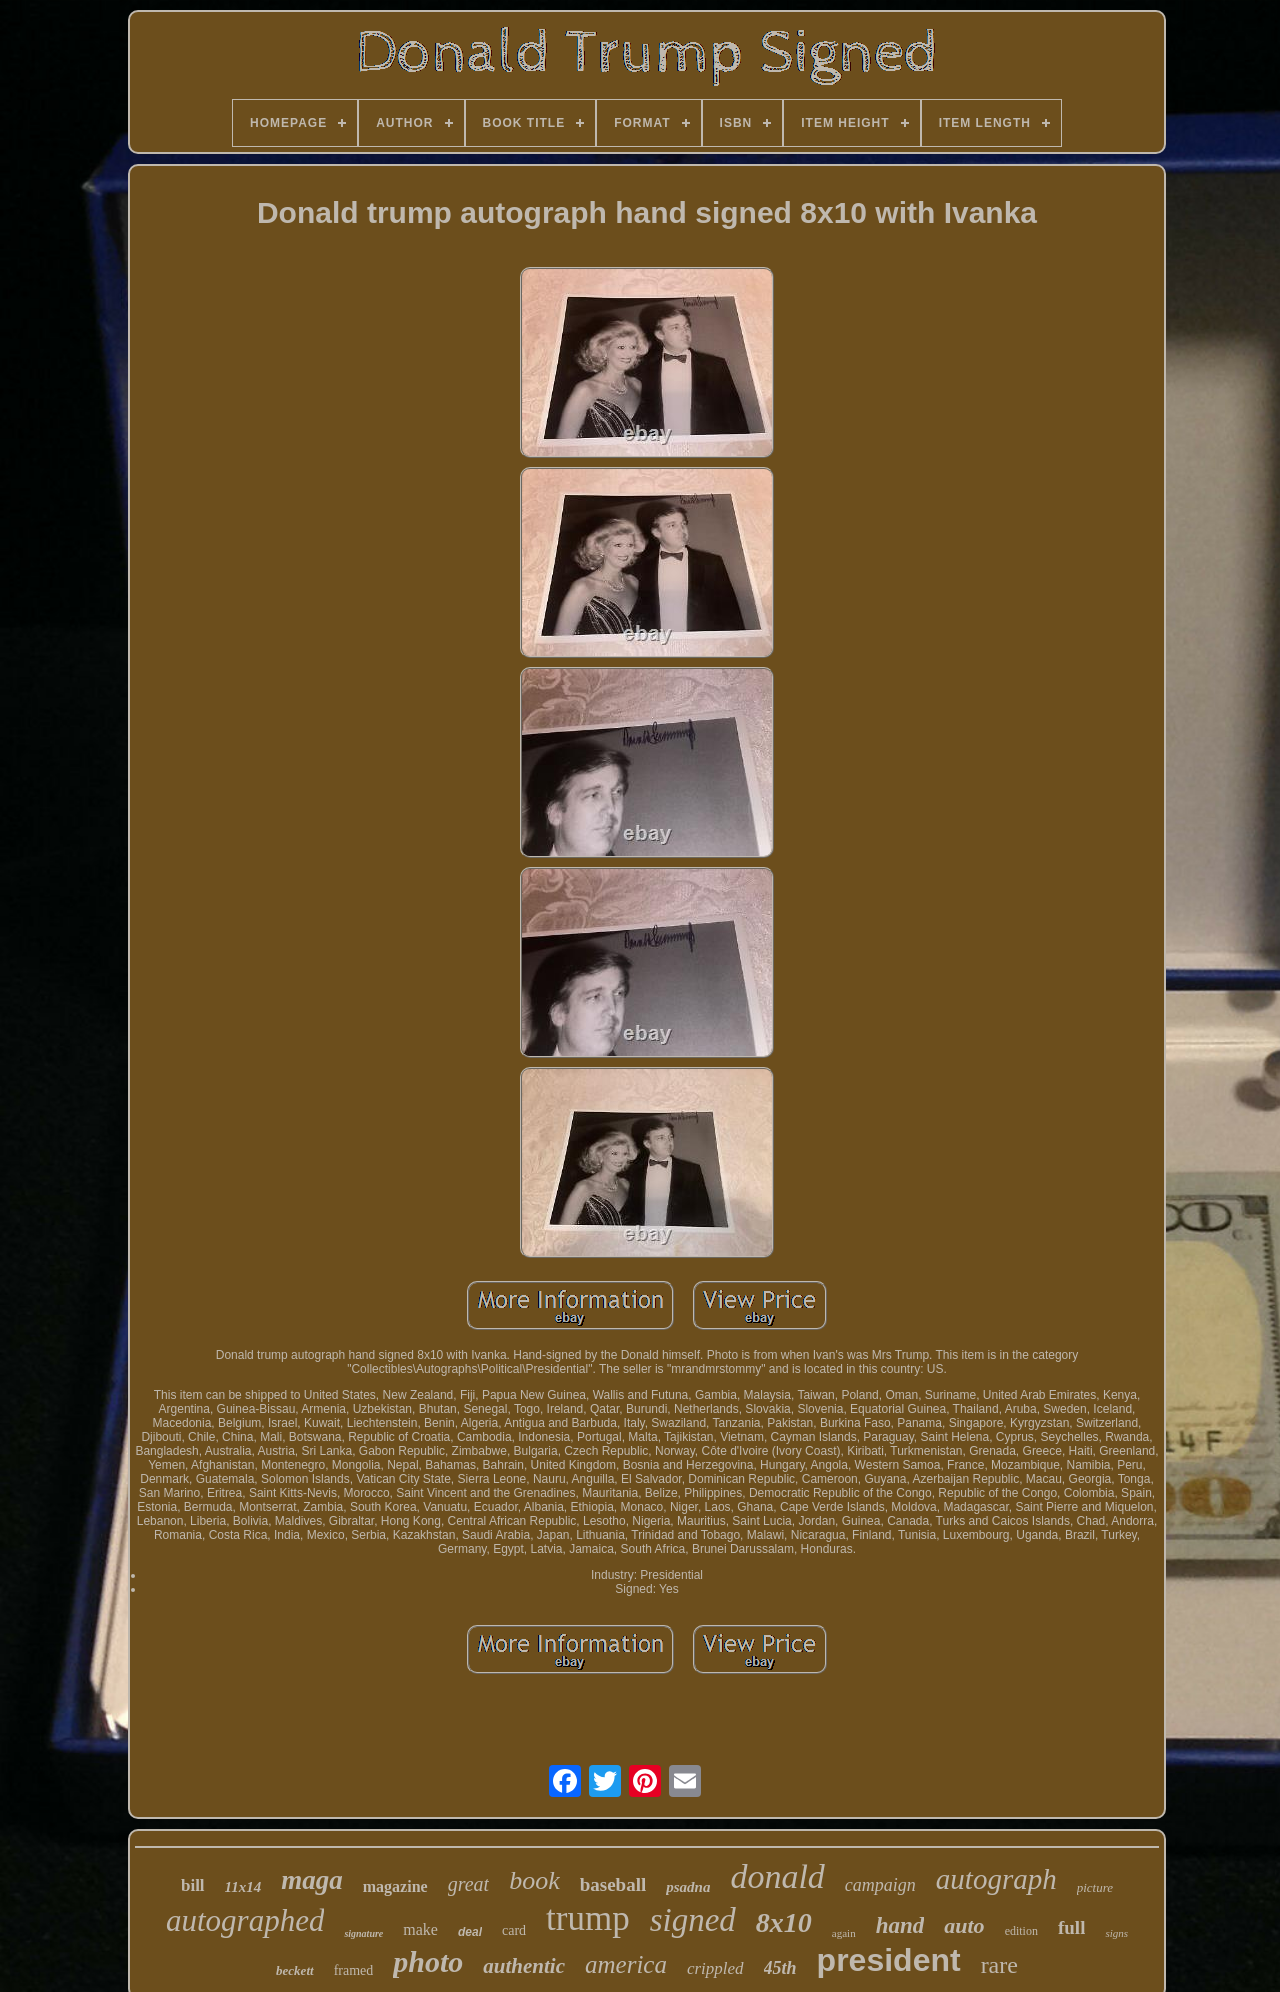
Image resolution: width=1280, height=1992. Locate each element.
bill (193, 1885)
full (1071, 1927)
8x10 (784, 1922)
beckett (295, 1970)
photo (428, 1961)
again (844, 1933)
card (514, 1930)
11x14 (243, 1887)
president (889, 1960)
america (626, 1964)
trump (588, 1918)
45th (780, 1968)
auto (964, 1925)
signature (363, 1933)
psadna (688, 1887)
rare (999, 1965)
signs (1116, 1933)
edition (1021, 1931)
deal (470, 1932)
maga (312, 1880)
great (468, 1884)
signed (693, 1920)
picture (1095, 1887)
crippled (715, 1968)
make (420, 1929)
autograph (996, 1879)
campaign (880, 1885)
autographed (245, 1920)
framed (354, 1970)
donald (777, 1876)
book (534, 1880)
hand (900, 1925)
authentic (524, 1966)
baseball (613, 1884)
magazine (395, 1886)
